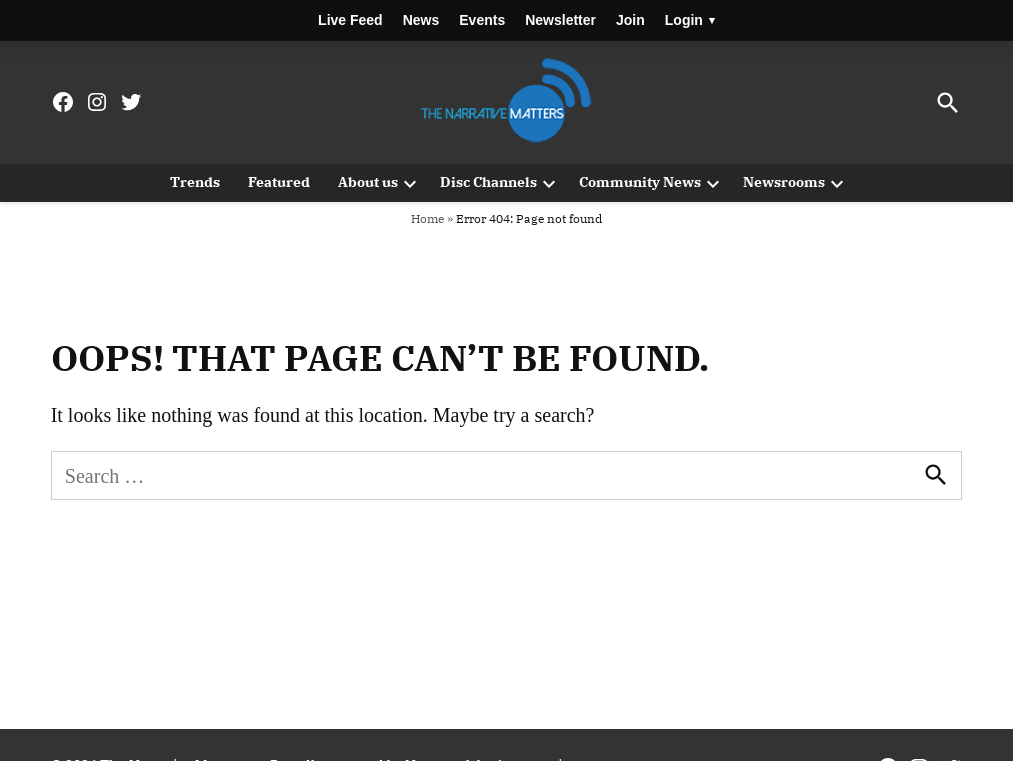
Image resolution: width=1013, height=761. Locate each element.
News (421, 20)
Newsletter (560, 20)
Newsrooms (784, 182)
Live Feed (350, 20)
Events (482, 20)
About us (368, 182)
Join (630, 20)
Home (427, 218)
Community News (640, 182)
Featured (279, 182)
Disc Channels (488, 182)
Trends (195, 182)
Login (690, 20)
